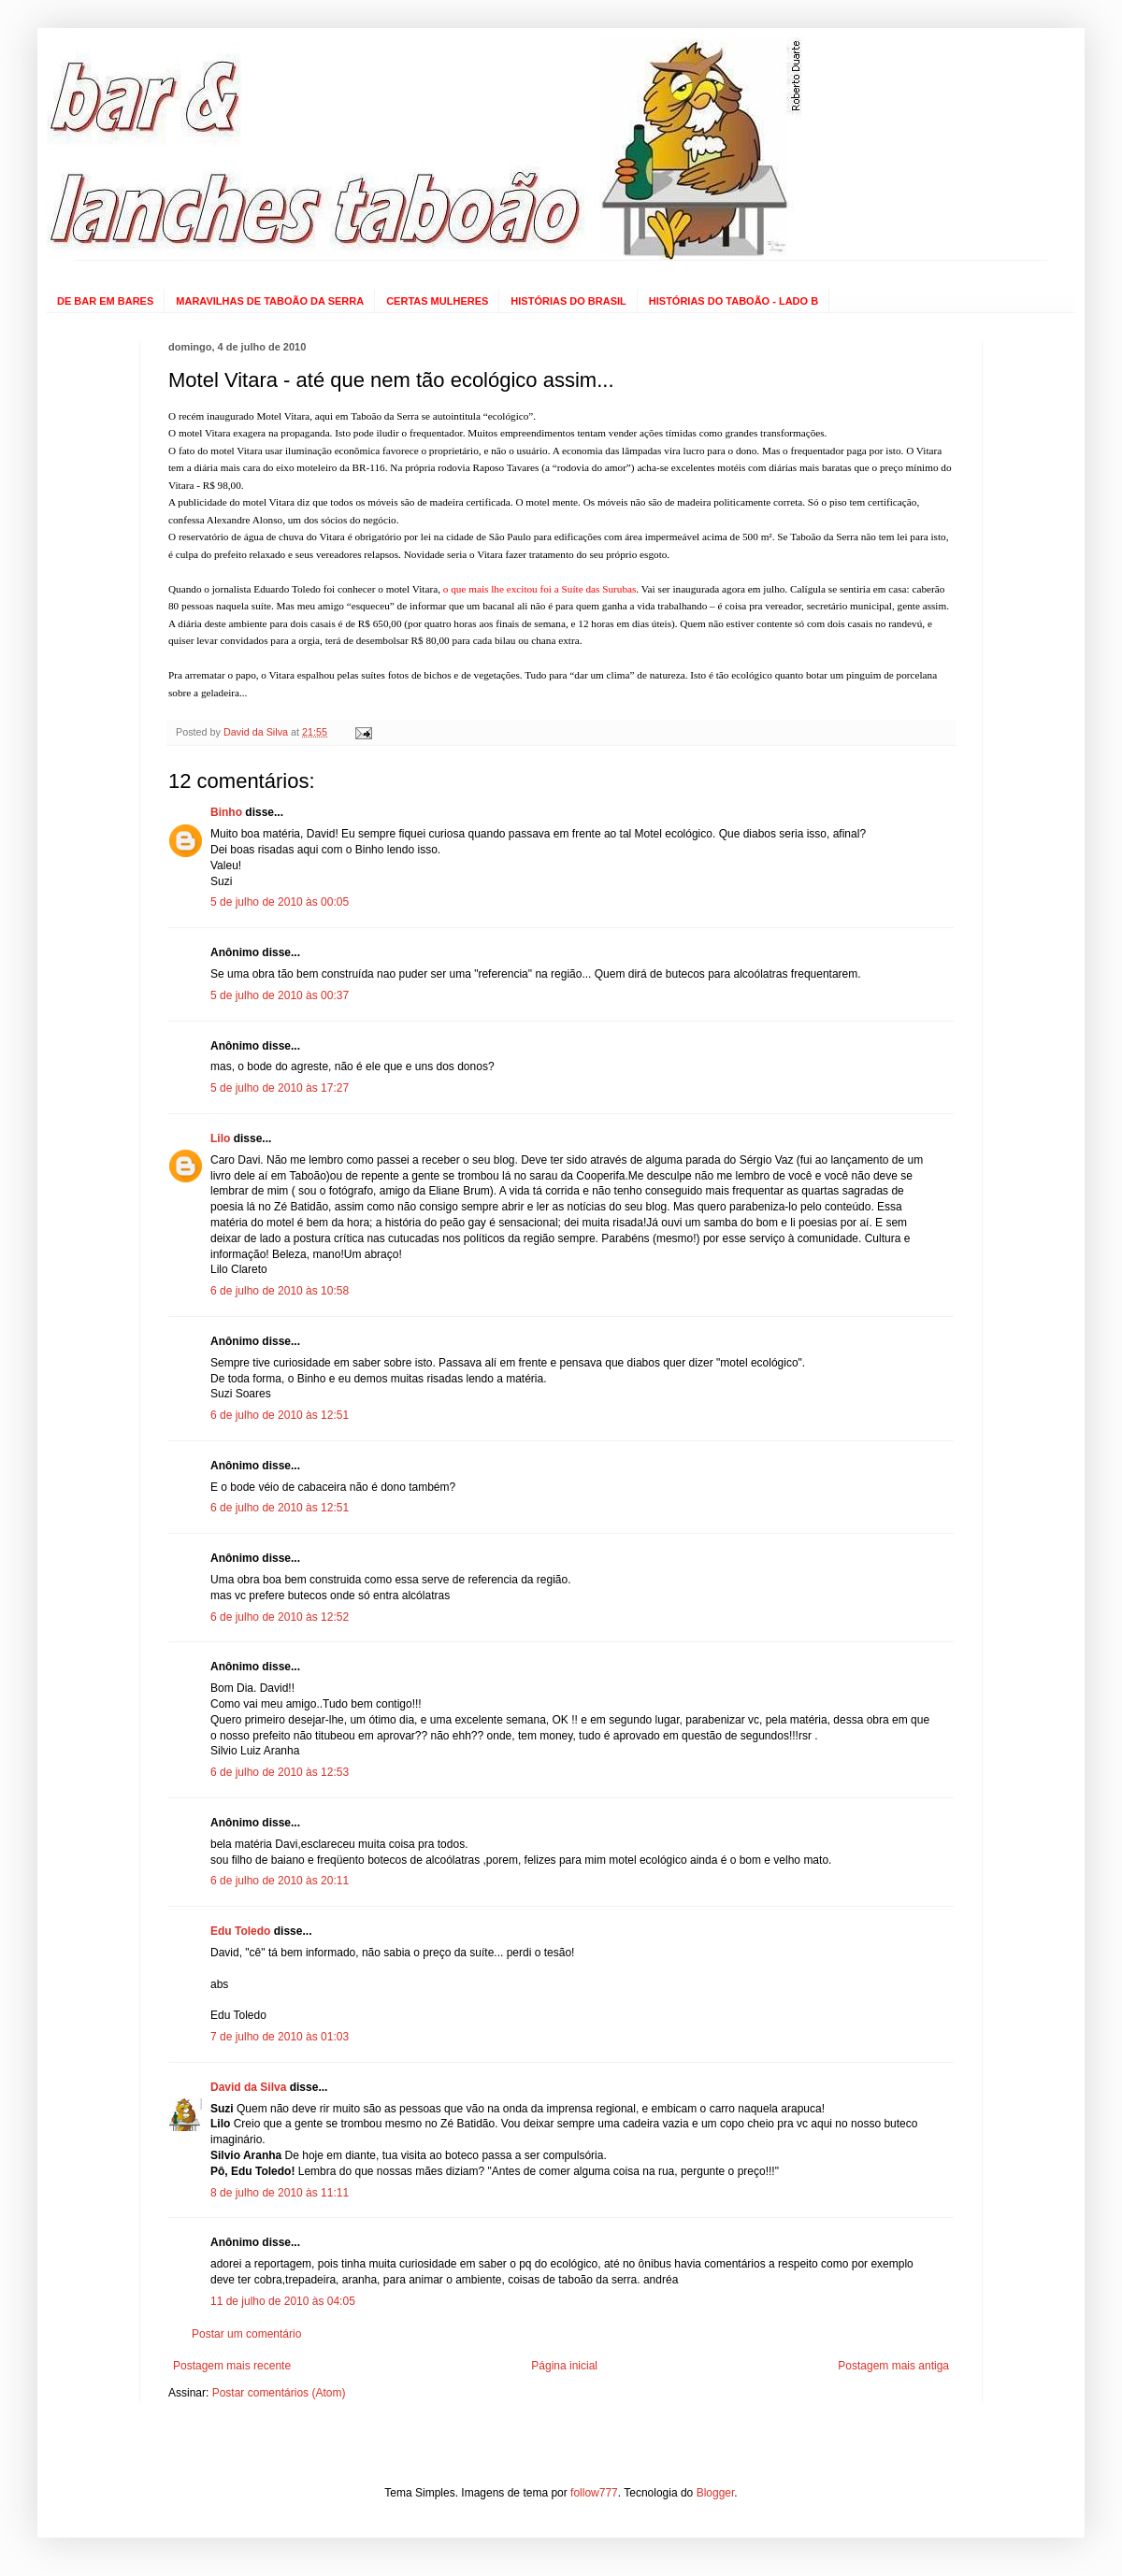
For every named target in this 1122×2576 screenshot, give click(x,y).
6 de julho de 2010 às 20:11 (279, 1880)
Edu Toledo (240, 1931)
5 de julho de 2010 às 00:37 (279, 995)
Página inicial (564, 2365)
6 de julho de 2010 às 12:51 (279, 1415)
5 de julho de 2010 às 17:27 (279, 1088)
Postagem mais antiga (893, 2365)
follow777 (594, 2492)
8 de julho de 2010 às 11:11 (279, 2192)
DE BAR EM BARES (105, 301)
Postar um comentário (246, 2333)
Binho (226, 812)
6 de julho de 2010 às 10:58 (279, 1290)
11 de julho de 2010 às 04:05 (282, 2301)
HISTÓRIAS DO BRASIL (568, 301)
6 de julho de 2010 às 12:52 (279, 1617)
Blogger (716, 2492)
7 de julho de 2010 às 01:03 (279, 2036)
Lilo (220, 1138)
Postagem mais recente (232, 2365)
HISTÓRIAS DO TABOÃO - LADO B (733, 301)
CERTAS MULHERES (437, 301)
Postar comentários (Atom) (279, 2392)
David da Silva (248, 2087)
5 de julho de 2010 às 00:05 (279, 902)
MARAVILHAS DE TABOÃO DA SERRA (270, 301)
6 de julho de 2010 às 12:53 (279, 1772)
